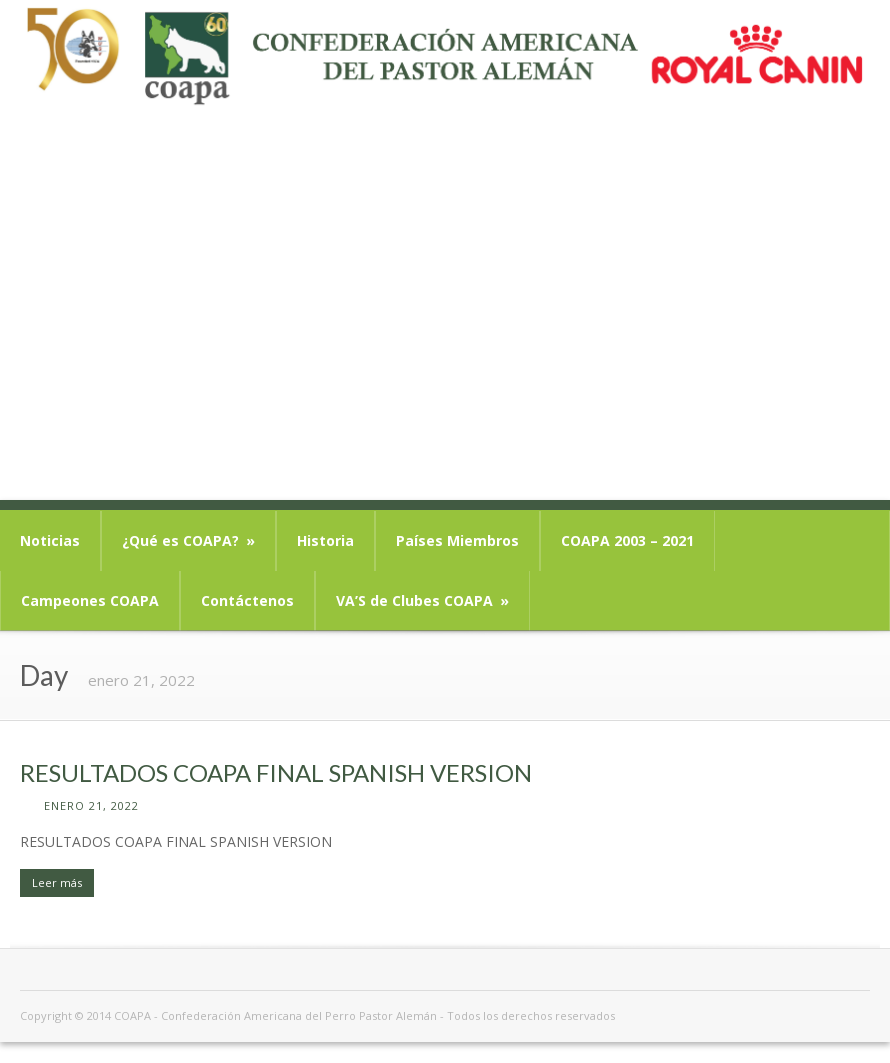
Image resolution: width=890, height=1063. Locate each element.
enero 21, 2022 (91, 805)
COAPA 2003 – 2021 (627, 540)
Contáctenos (247, 600)
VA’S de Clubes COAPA (422, 600)
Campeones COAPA (90, 600)
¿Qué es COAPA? (188, 540)
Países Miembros (457, 540)
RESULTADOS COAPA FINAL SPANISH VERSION (276, 772)
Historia (325, 540)
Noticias (50, 540)
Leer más (57, 882)
